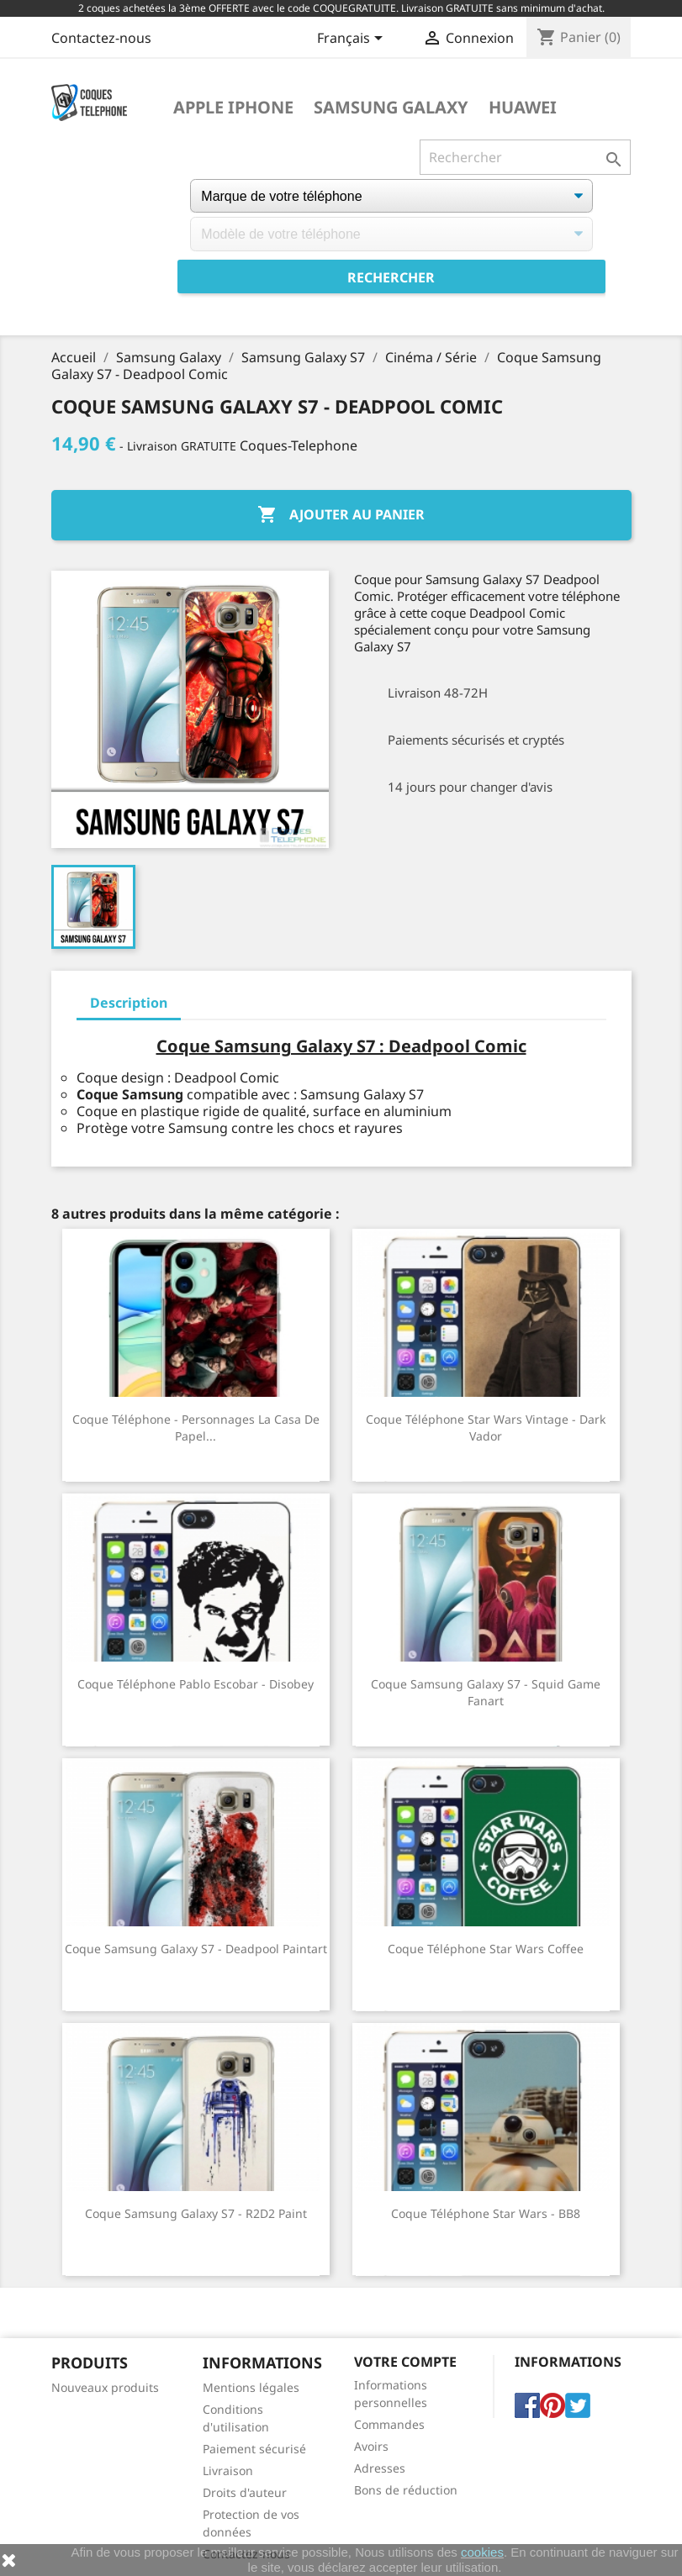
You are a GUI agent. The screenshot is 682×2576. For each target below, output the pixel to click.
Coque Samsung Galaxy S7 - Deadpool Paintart (196, 1949)
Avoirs (371, 2446)
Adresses (379, 2468)
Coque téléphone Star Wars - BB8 (485, 2213)
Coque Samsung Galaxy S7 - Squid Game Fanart (485, 1692)
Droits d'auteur (245, 2492)
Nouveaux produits (105, 2387)
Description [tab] (128, 1002)
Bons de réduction (405, 2490)
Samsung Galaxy (391, 108)
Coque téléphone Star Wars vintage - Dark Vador (485, 1427)
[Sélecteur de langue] (353, 39)
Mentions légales (251, 2387)
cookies (482, 2552)
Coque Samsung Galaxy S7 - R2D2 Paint (196, 2213)
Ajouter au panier (341, 515)
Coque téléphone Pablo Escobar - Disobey (195, 1684)
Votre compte (405, 2361)
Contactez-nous (101, 38)
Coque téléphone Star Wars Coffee (486, 1949)
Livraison (228, 2471)
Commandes (389, 2424)
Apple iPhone (233, 108)
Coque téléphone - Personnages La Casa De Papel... (196, 1427)
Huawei (523, 108)
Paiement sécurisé (254, 2449)
